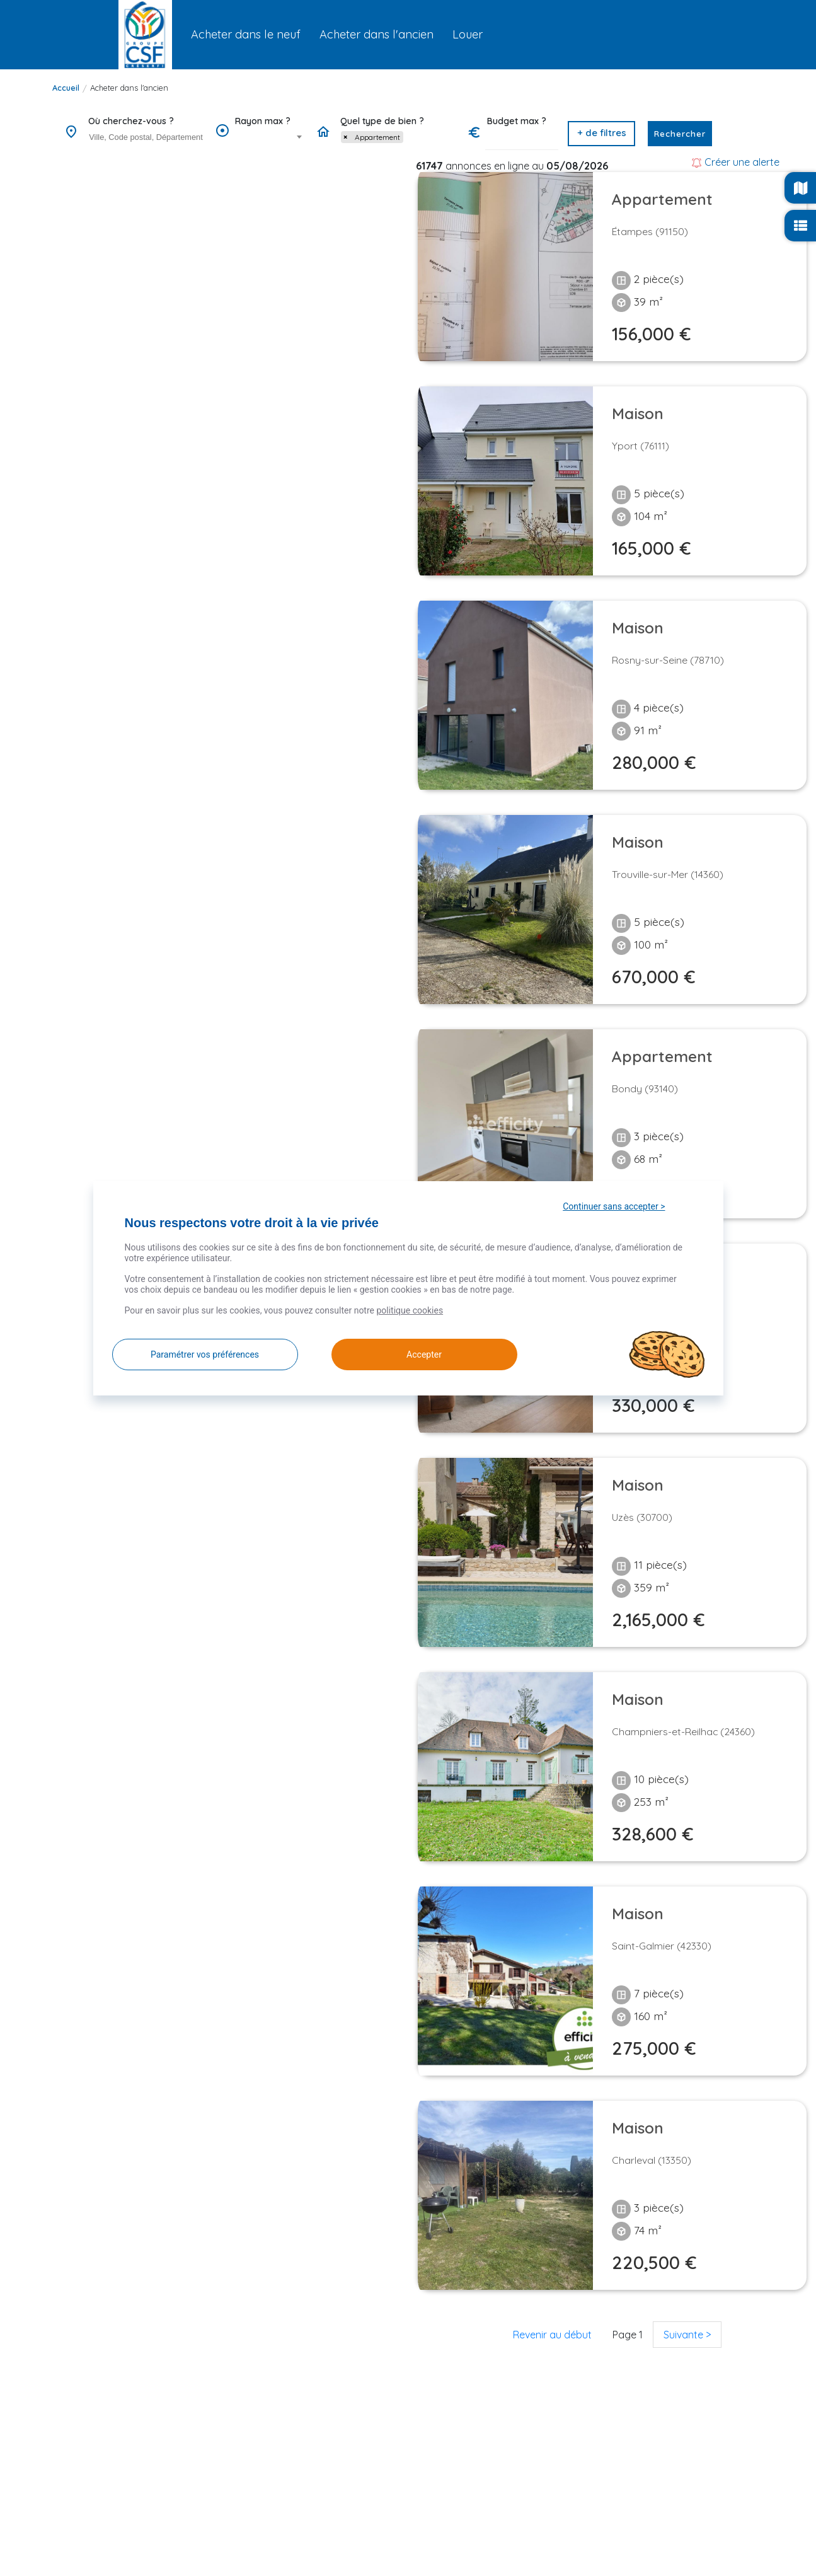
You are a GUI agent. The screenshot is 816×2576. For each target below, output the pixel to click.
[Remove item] (345, 137)
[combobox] (145, 138)
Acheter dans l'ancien (129, 88)
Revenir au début (552, 2334)
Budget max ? (516, 121)
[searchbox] (147, 136)
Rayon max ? (262, 121)
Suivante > (687, 2334)
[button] (601, 133)
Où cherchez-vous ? (131, 121)
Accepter (409, 1354)
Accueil (65, 88)
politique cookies (409, 1310)
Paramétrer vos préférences (205, 1354)
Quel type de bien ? (382, 121)
